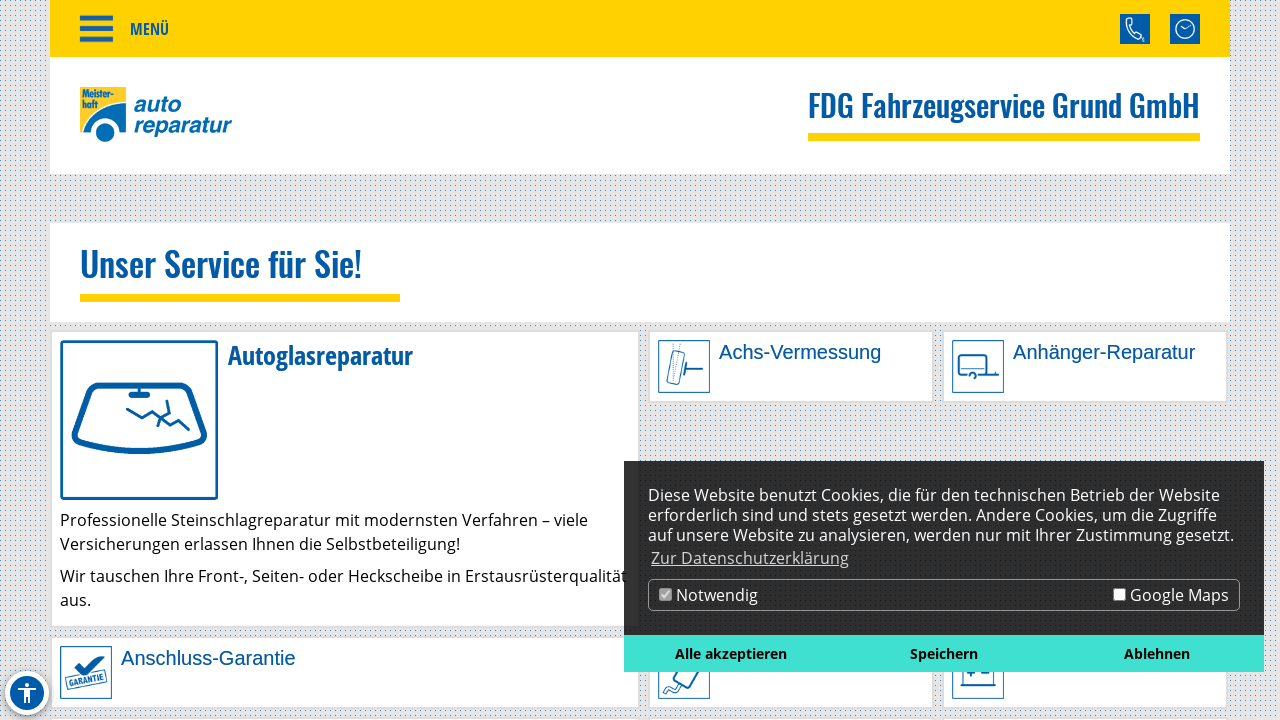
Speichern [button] (944, 653)
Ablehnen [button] (1157, 653)
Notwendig (708, 595)
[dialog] (944, 566)
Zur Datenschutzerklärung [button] (750, 558)
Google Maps (1171, 595)
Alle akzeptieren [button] (731, 653)
